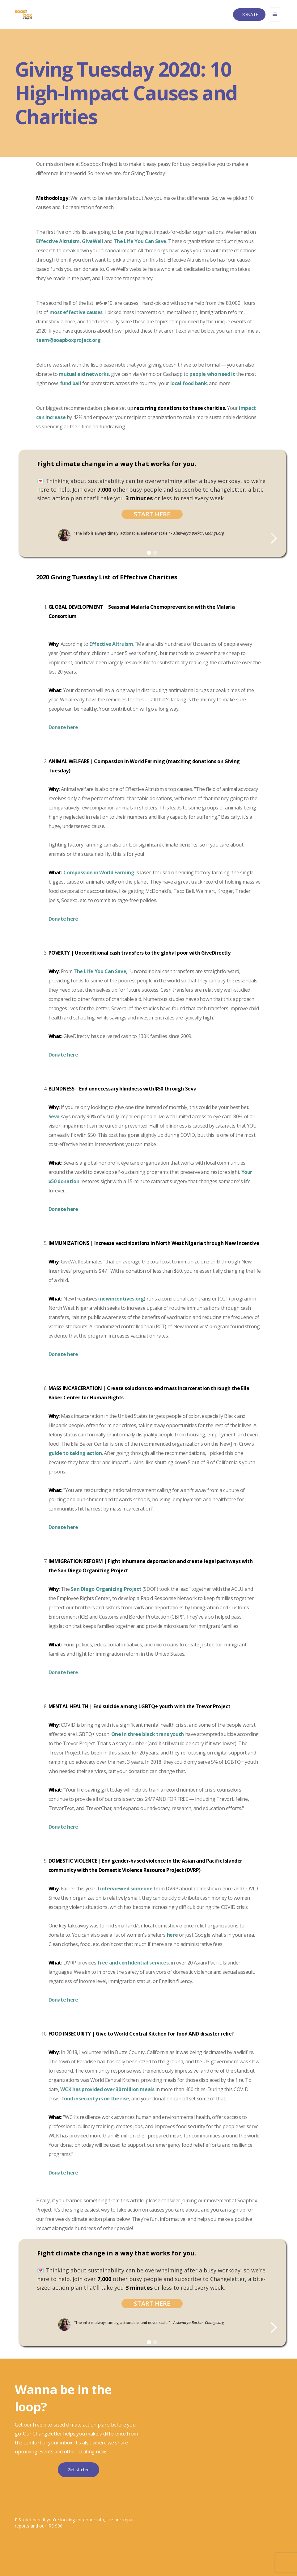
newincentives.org (122, 1298)
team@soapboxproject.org (68, 340)
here (173, 1934)
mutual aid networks (84, 374)
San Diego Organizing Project (106, 1589)
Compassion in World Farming (98, 872)
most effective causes (76, 312)
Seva (54, 1116)
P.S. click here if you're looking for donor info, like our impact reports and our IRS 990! (75, 2523)
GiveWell (92, 241)
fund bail (70, 383)
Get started (78, 2470)
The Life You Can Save (140, 241)
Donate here (63, 1354)
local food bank (188, 383)
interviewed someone (126, 1888)
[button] (275, 14)
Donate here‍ (63, 727)
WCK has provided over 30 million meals (107, 2089)
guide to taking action (75, 1453)
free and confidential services (132, 1962)
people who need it (212, 374)
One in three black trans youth (147, 1734)
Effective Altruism (58, 241)
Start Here (152, 514)
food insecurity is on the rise (95, 2098)
